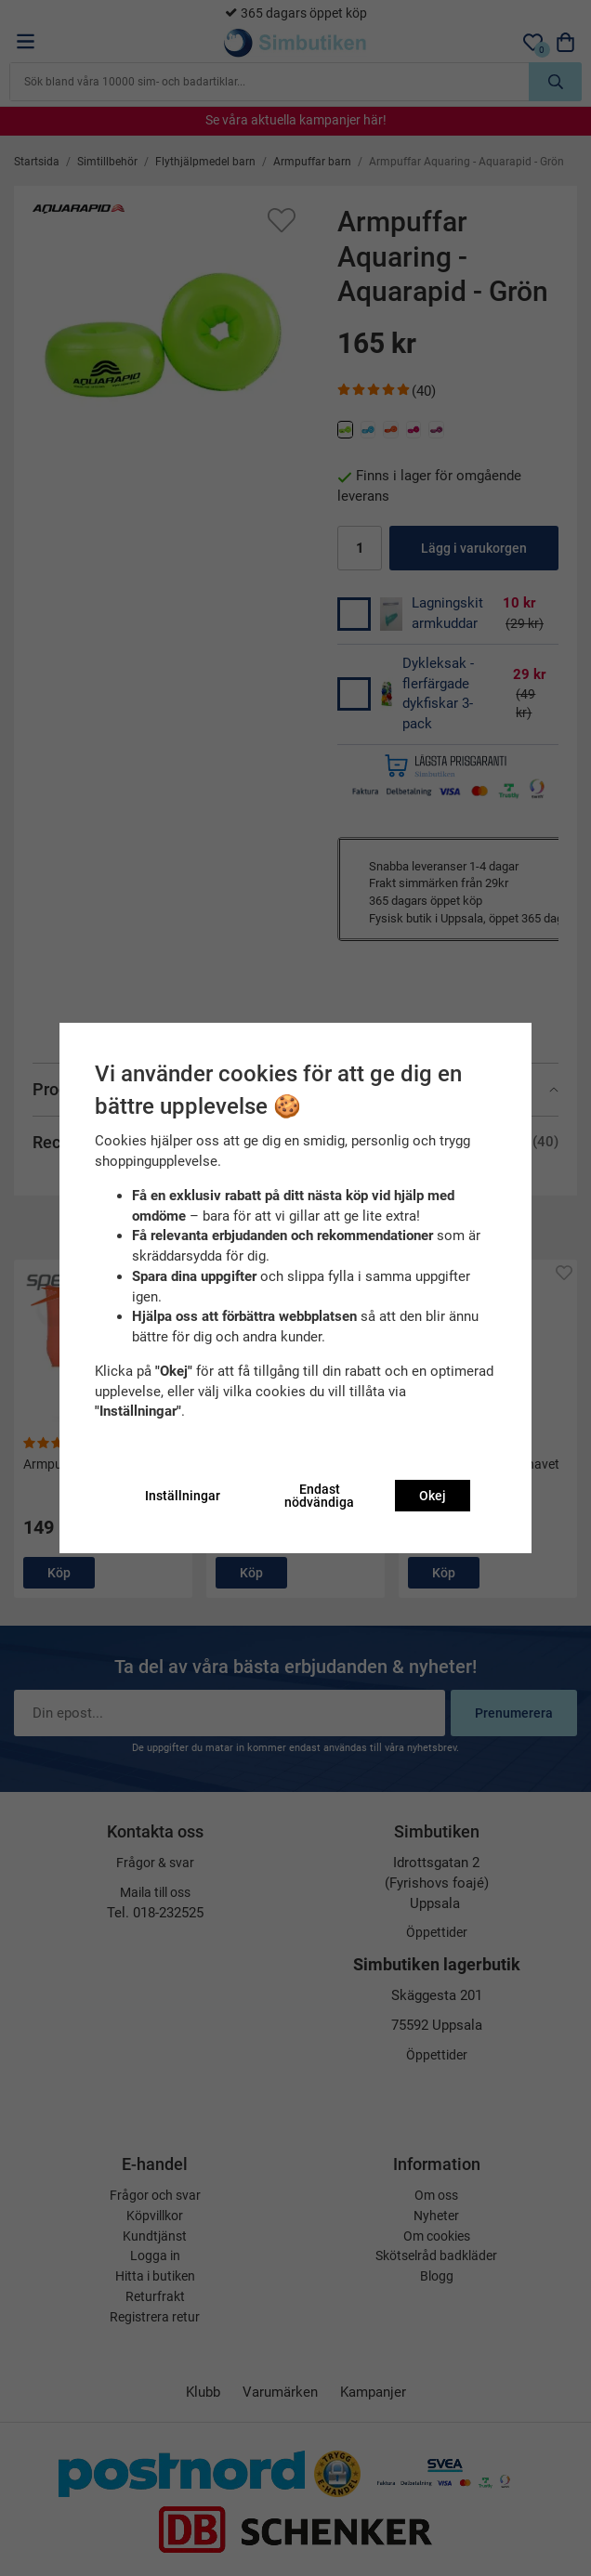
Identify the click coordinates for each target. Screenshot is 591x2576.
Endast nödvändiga (319, 1496)
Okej (432, 1495)
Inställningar (182, 1495)
